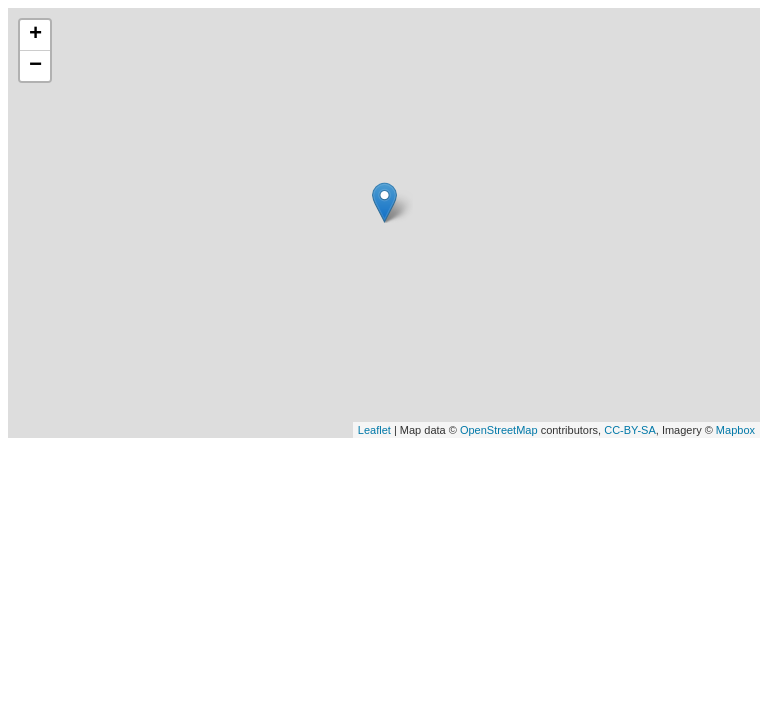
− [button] (35, 66)
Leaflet (374, 430)
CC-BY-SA (630, 430)
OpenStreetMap (499, 430)
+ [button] (35, 35)
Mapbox (735, 430)
